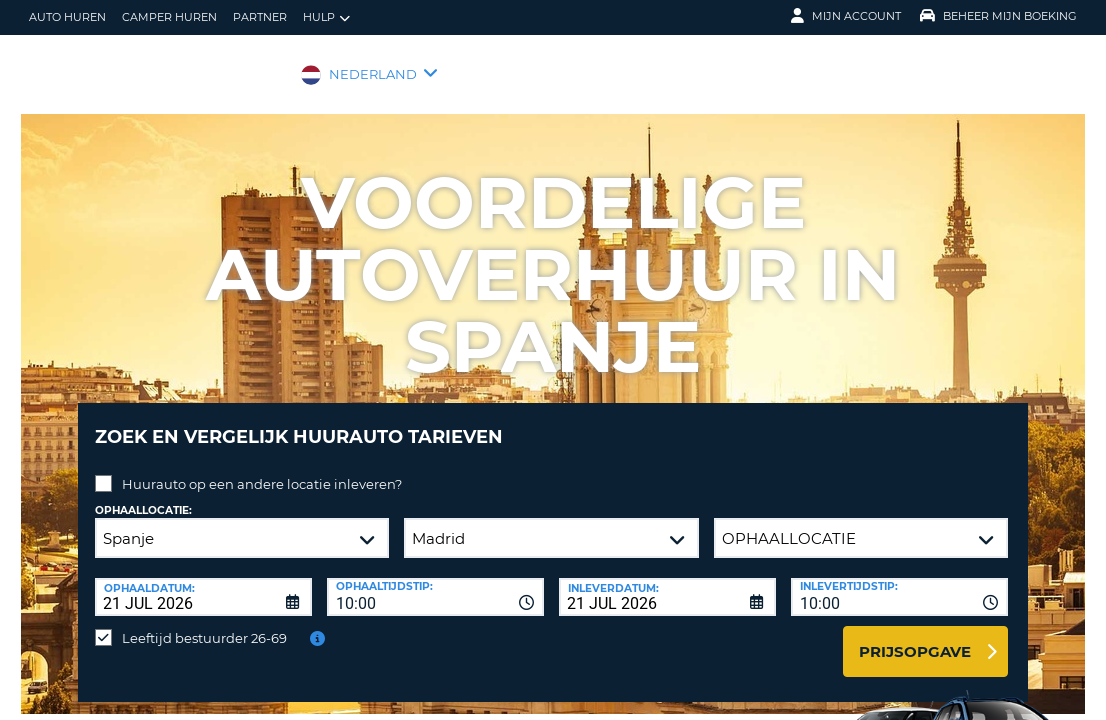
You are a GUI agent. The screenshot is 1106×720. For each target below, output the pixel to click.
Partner (260, 17)
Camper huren (169, 17)
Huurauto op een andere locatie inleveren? (262, 469)
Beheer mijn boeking (998, 16)
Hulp (326, 17)
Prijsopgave (915, 636)
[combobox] (435, 582)
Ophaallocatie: (143, 495)
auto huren (67, 17)
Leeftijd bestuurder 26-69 (204, 623)
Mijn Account (846, 16)
